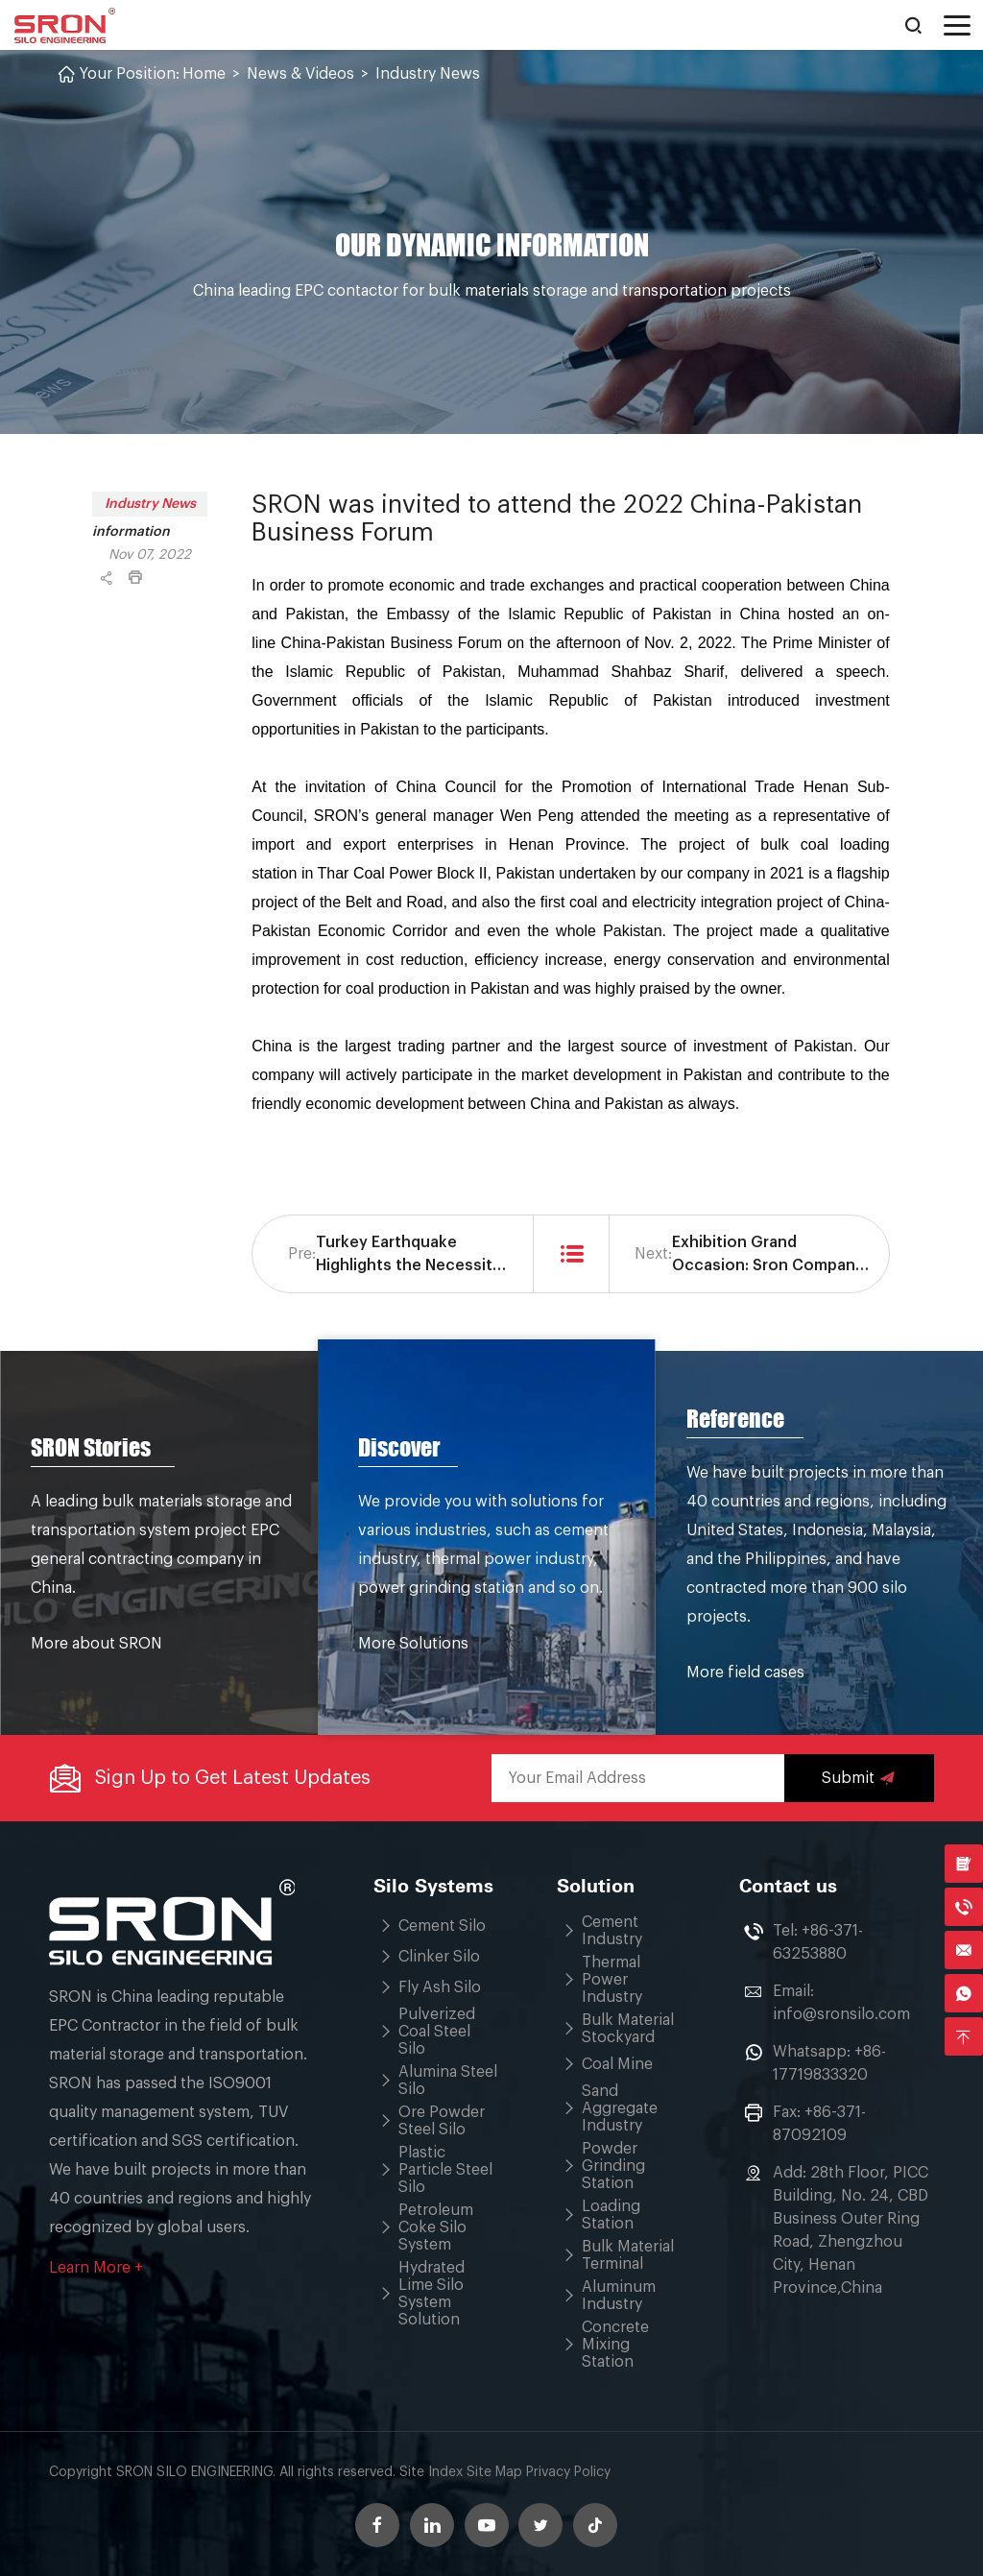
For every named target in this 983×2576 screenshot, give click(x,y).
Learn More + (96, 2267)
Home (204, 74)
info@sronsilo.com (841, 2014)
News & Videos (300, 74)
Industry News (427, 74)
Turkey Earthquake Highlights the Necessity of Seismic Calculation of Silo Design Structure (411, 1256)
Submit (859, 1778)
